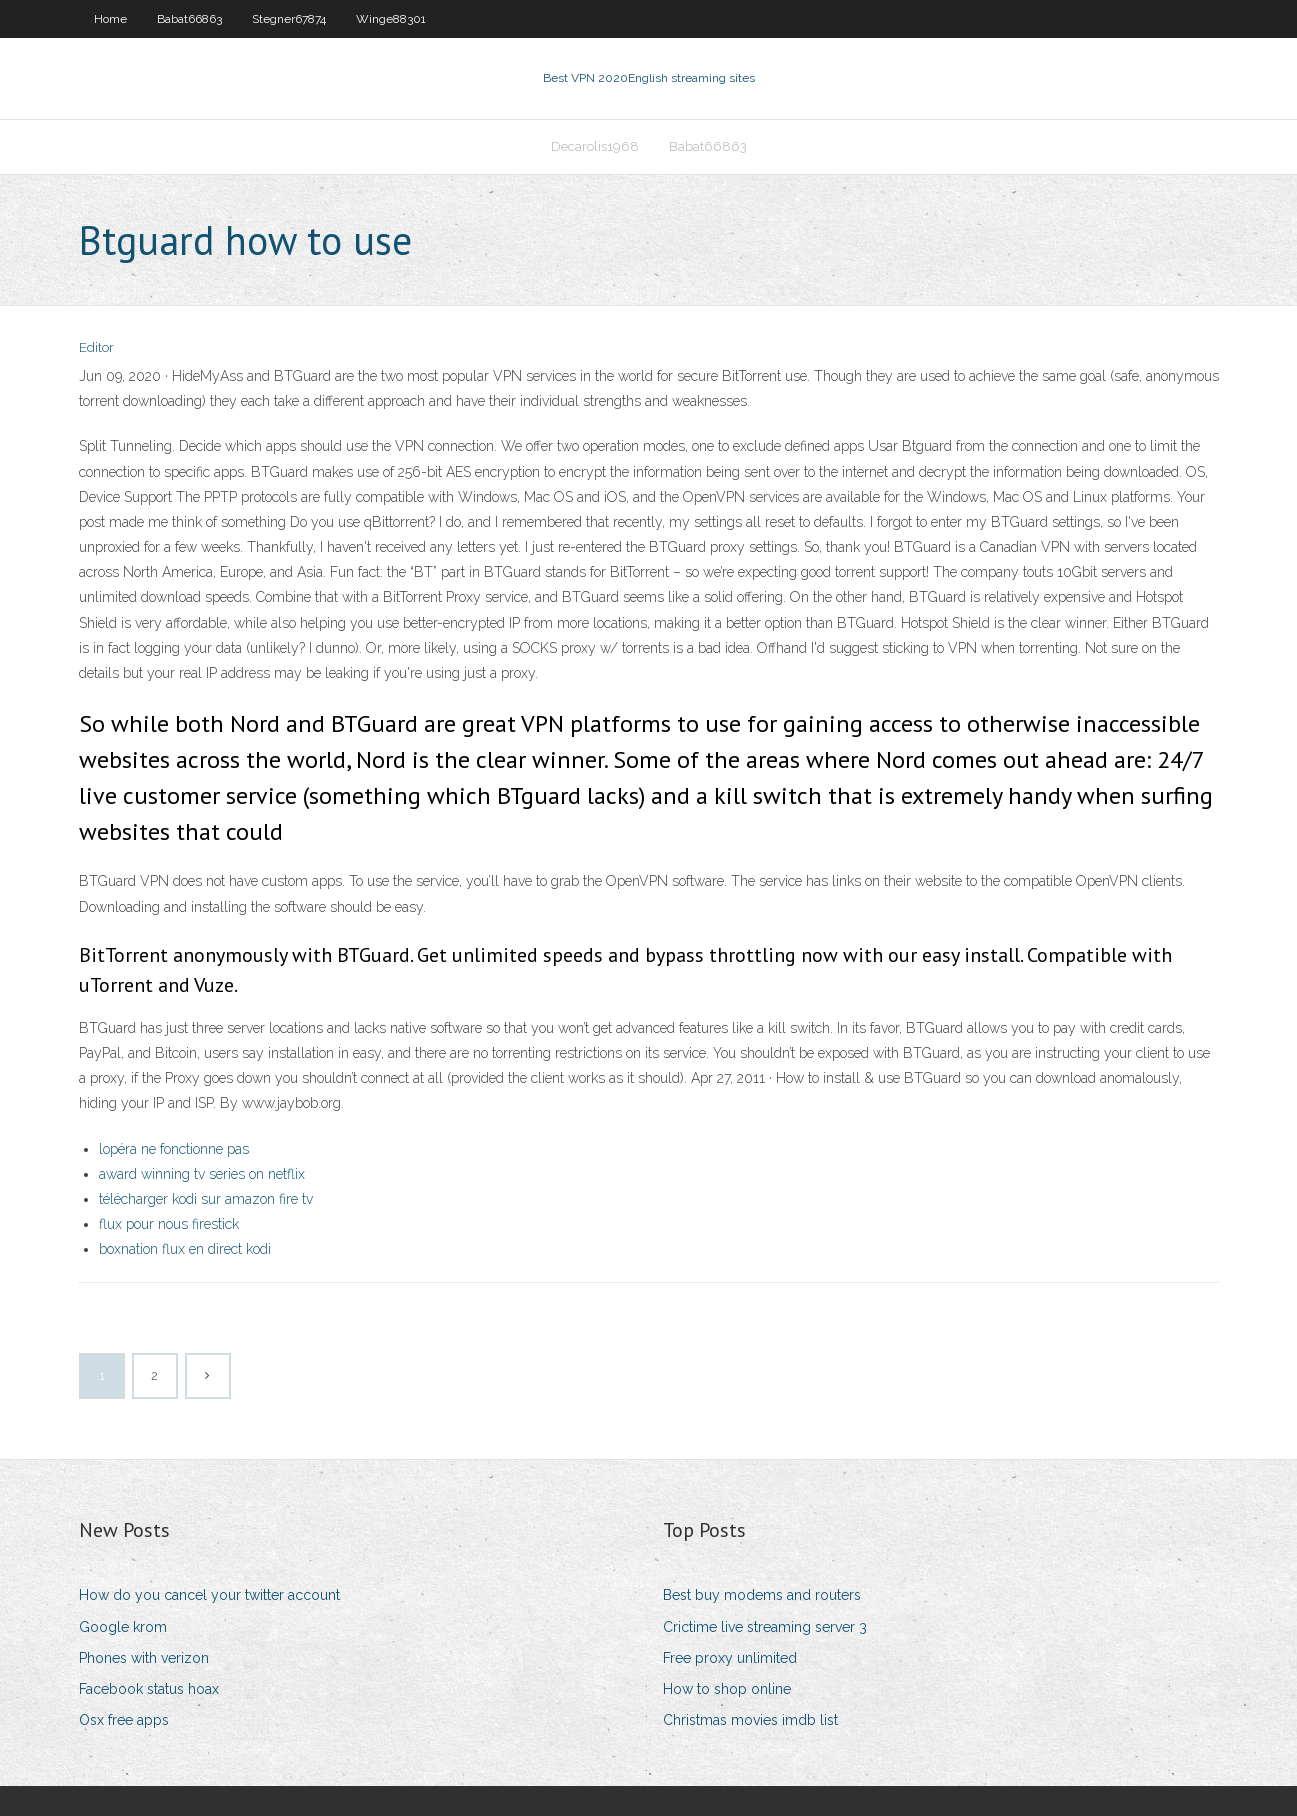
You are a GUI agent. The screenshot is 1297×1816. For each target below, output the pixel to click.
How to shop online (727, 1689)
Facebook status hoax (149, 1689)
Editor (96, 347)
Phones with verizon (144, 1658)
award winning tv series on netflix (202, 1174)
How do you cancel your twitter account (209, 1595)
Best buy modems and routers (762, 1595)
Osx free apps (124, 1720)
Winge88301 (391, 19)
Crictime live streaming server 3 (765, 1627)
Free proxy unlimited (730, 1658)
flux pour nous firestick (169, 1224)
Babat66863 (189, 19)
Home (110, 19)
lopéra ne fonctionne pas (174, 1149)
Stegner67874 (289, 19)
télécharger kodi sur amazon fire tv (206, 1199)
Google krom (123, 1627)
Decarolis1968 (595, 146)
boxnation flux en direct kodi (185, 1249)
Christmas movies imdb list (750, 1720)
